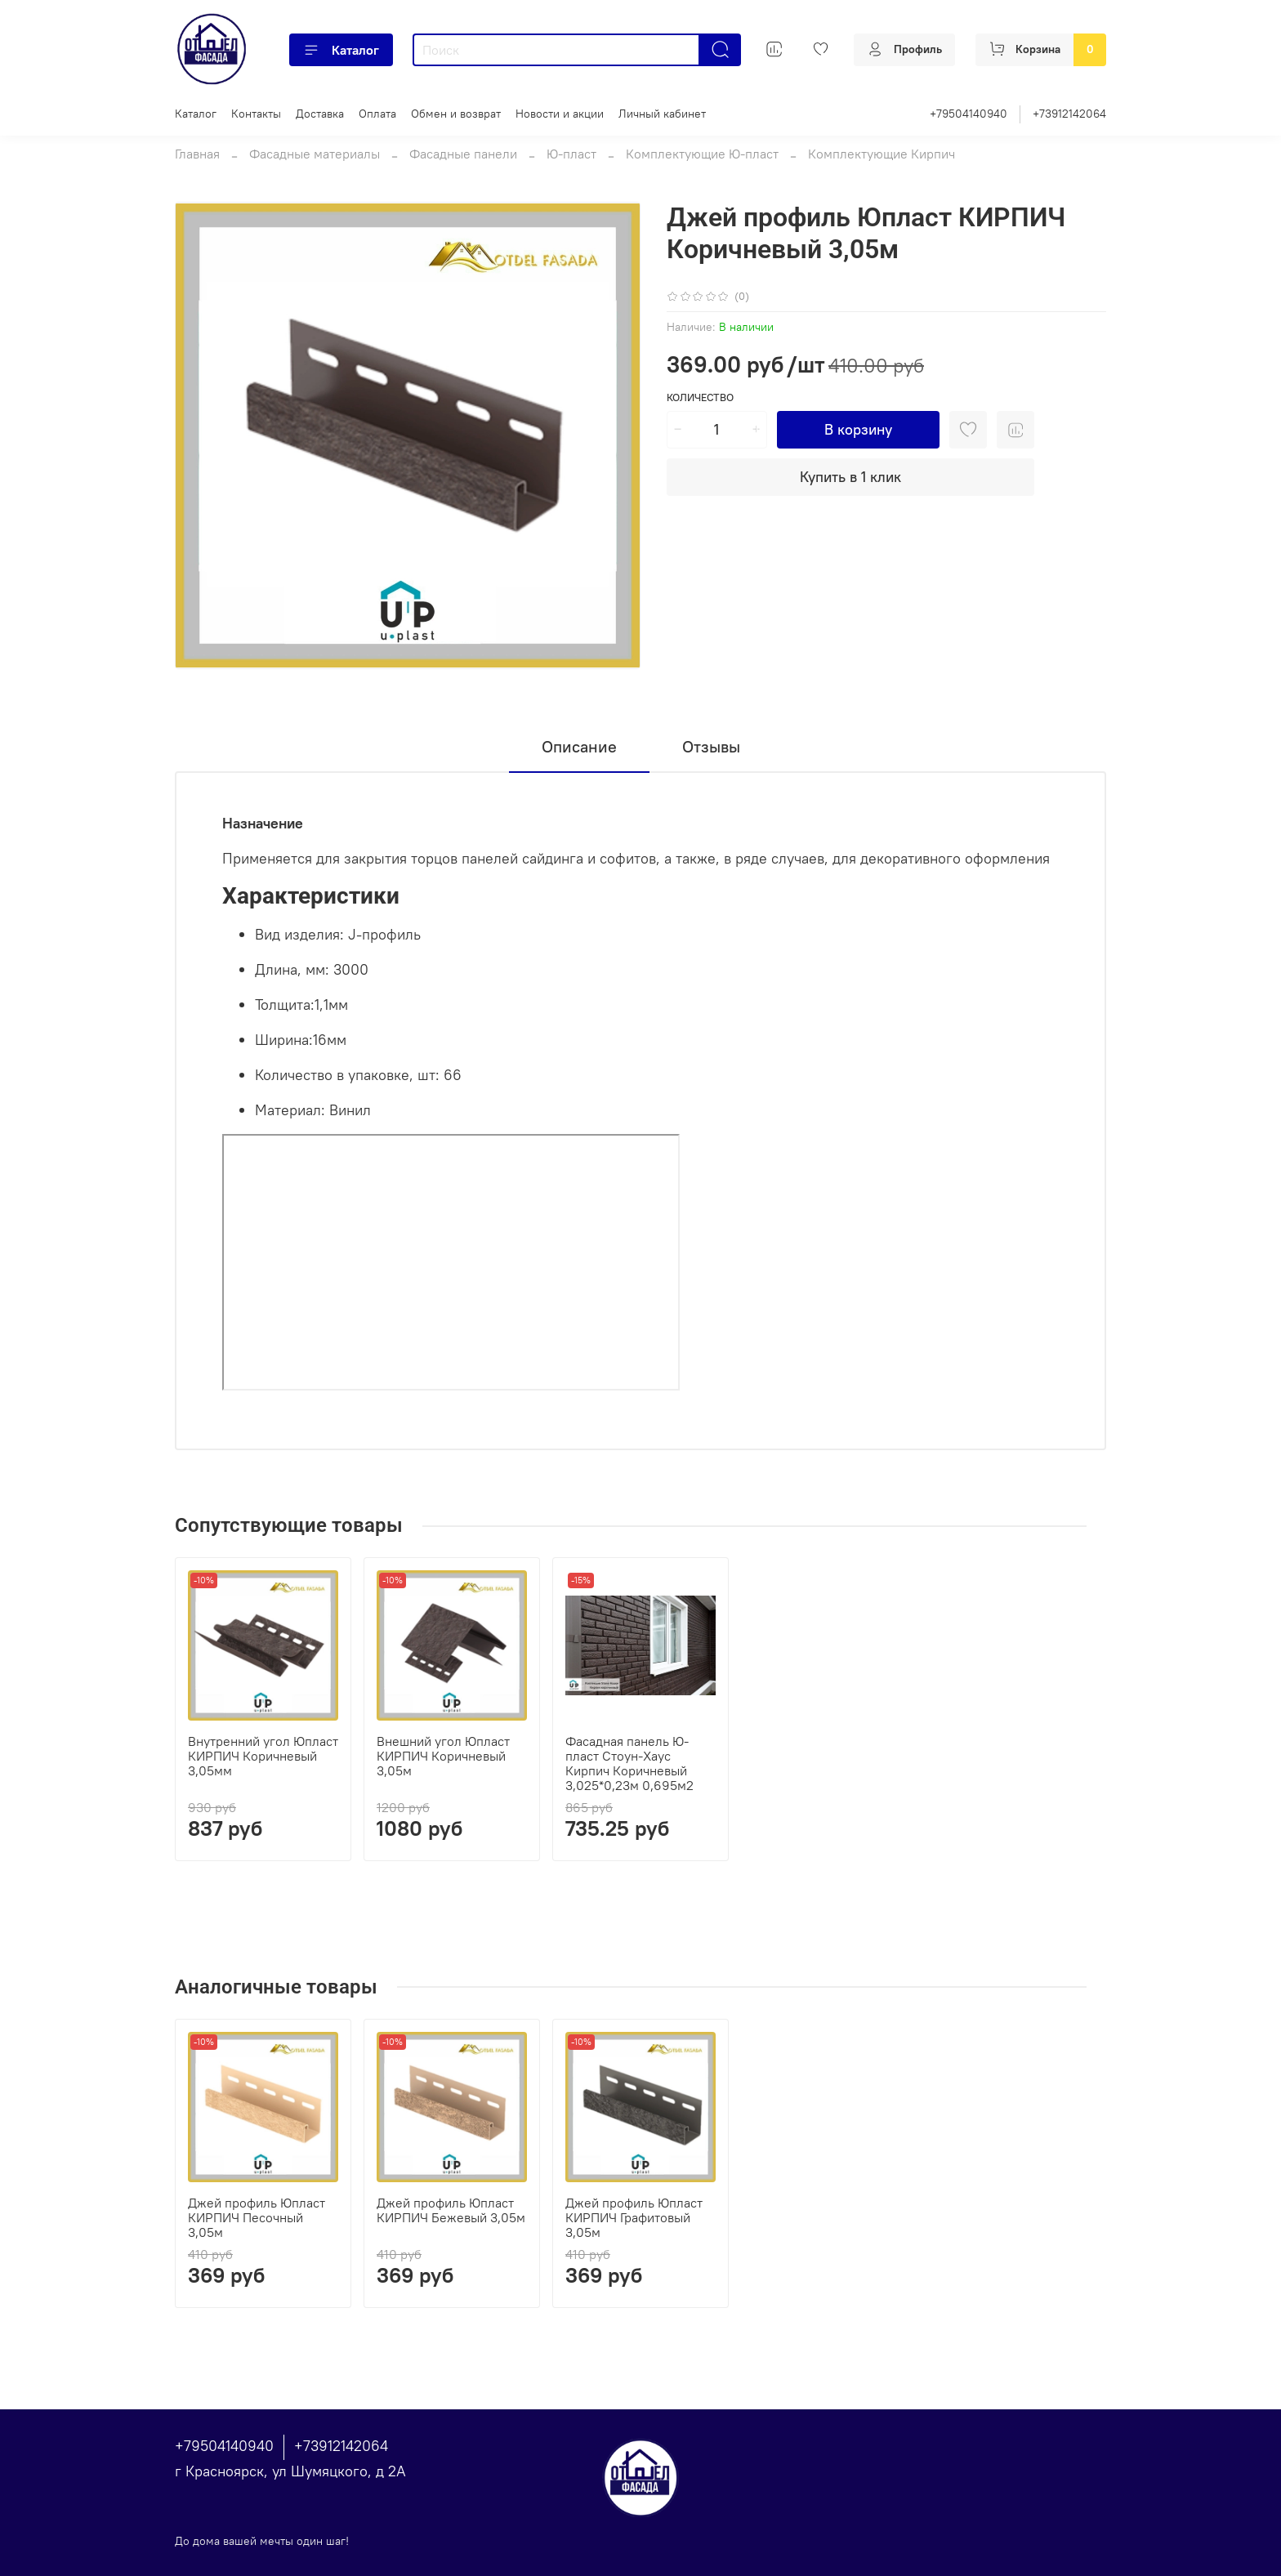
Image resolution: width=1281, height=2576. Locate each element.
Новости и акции (560, 113)
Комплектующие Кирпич (881, 153)
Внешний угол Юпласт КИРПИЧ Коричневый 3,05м (443, 1756)
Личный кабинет (662, 113)
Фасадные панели (463, 153)
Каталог (341, 50)
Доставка (320, 113)
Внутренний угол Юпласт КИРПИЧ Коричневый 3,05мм (263, 1756)
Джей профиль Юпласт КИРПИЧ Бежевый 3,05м (451, 2210)
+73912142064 (1069, 113)
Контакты (256, 113)
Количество (700, 397)
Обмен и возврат (456, 113)
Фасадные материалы (314, 153)
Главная (197, 153)
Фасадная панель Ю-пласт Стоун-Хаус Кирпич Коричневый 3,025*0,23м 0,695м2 (629, 1763)
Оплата (377, 113)
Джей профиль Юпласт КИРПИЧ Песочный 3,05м (256, 2217)
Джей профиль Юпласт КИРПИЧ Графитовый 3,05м (634, 2217)
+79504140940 (968, 113)
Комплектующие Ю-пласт (702, 153)
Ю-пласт (571, 153)
